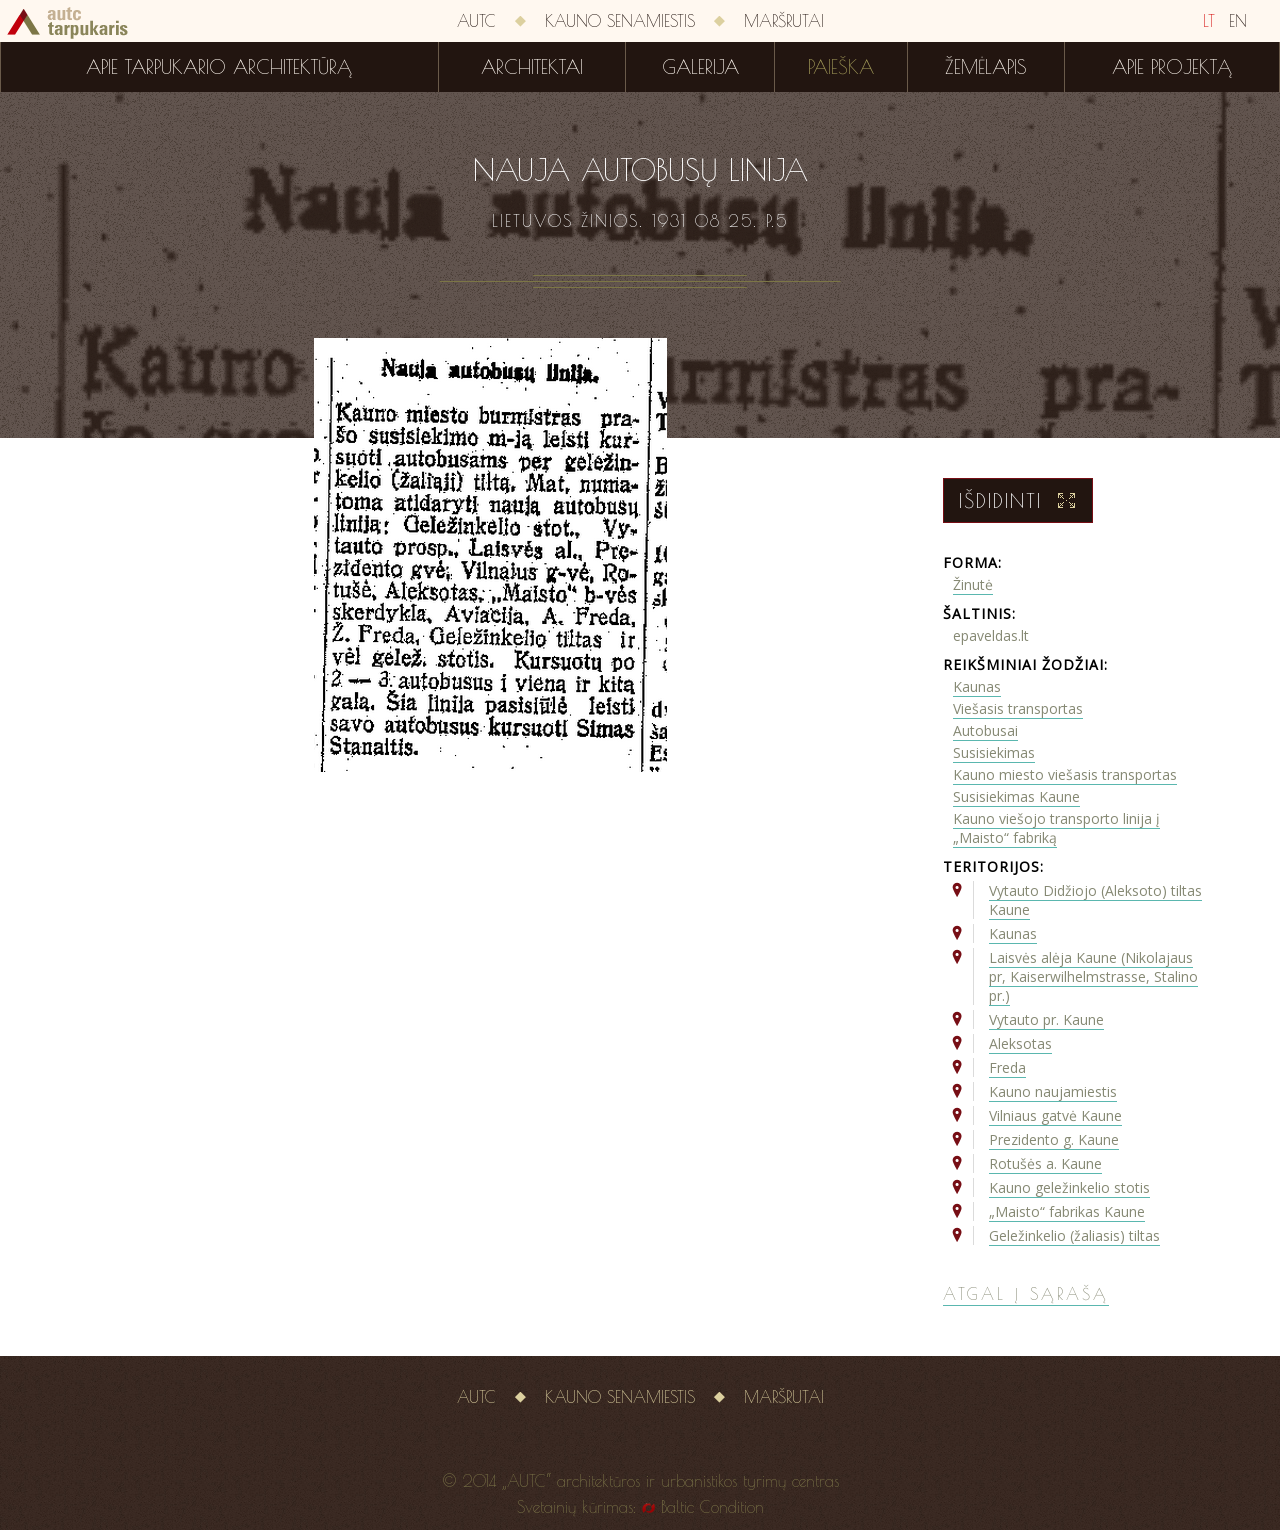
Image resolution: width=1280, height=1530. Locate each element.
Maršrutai (784, 21)
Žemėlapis (986, 67)
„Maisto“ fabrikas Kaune (1067, 1211)
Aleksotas (1020, 1043)
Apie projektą (1172, 67)
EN (1238, 21)
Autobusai (985, 730)
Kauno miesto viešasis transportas (1065, 774)
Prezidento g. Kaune (1054, 1139)
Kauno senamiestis (620, 21)
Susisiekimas (994, 752)
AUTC (476, 21)
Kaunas (977, 686)
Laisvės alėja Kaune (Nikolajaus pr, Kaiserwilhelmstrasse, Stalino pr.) (1093, 976)
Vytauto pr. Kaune (1046, 1019)
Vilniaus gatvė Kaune (1055, 1115)
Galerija (700, 67)
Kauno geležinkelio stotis (1069, 1187)
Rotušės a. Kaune (1045, 1163)
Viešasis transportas (1018, 708)
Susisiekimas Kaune (1016, 796)
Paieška (841, 67)
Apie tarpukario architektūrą (219, 67)
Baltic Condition (712, 1507)
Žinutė (973, 584)
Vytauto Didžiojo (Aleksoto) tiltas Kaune (1095, 900)
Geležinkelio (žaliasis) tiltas (1074, 1235)
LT (1209, 21)
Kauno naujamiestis (1053, 1091)
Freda (1007, 1067)
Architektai (532, 67)
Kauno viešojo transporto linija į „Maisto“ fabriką (1056, 828)
